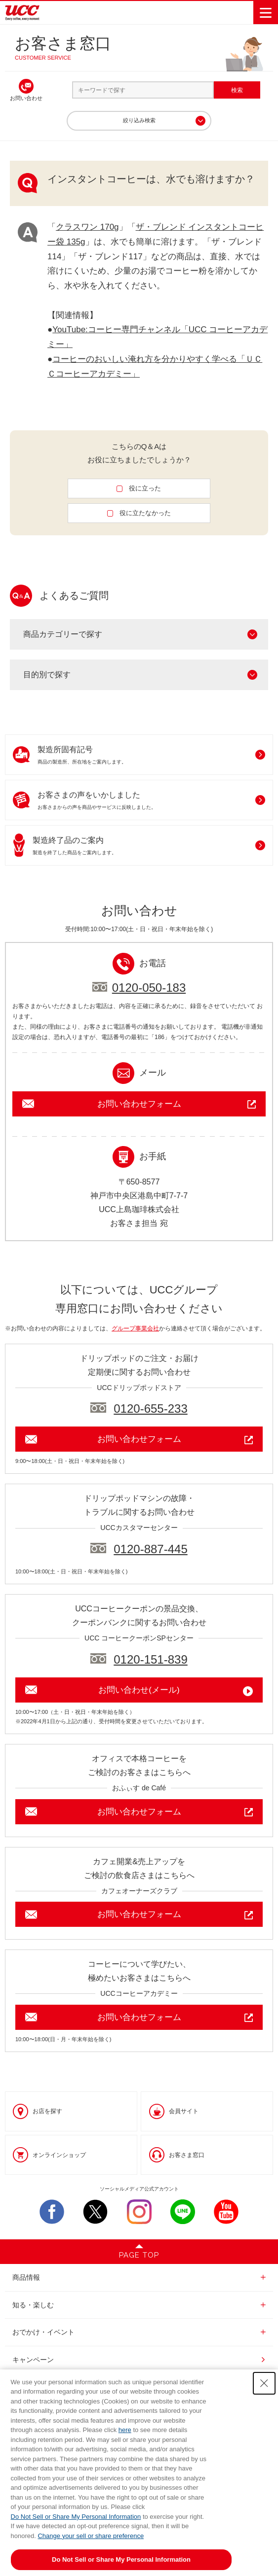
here (125, 2430)
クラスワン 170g (87, 227)
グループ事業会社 (135, 1328)
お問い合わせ (26, 98)
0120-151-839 (150, 1659)
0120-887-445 (150, 1549)
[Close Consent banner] (264, 2383)
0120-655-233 (150, 1408)
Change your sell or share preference (91, 2536)
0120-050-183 (149, 987)
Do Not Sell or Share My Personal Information (76, 2516)
